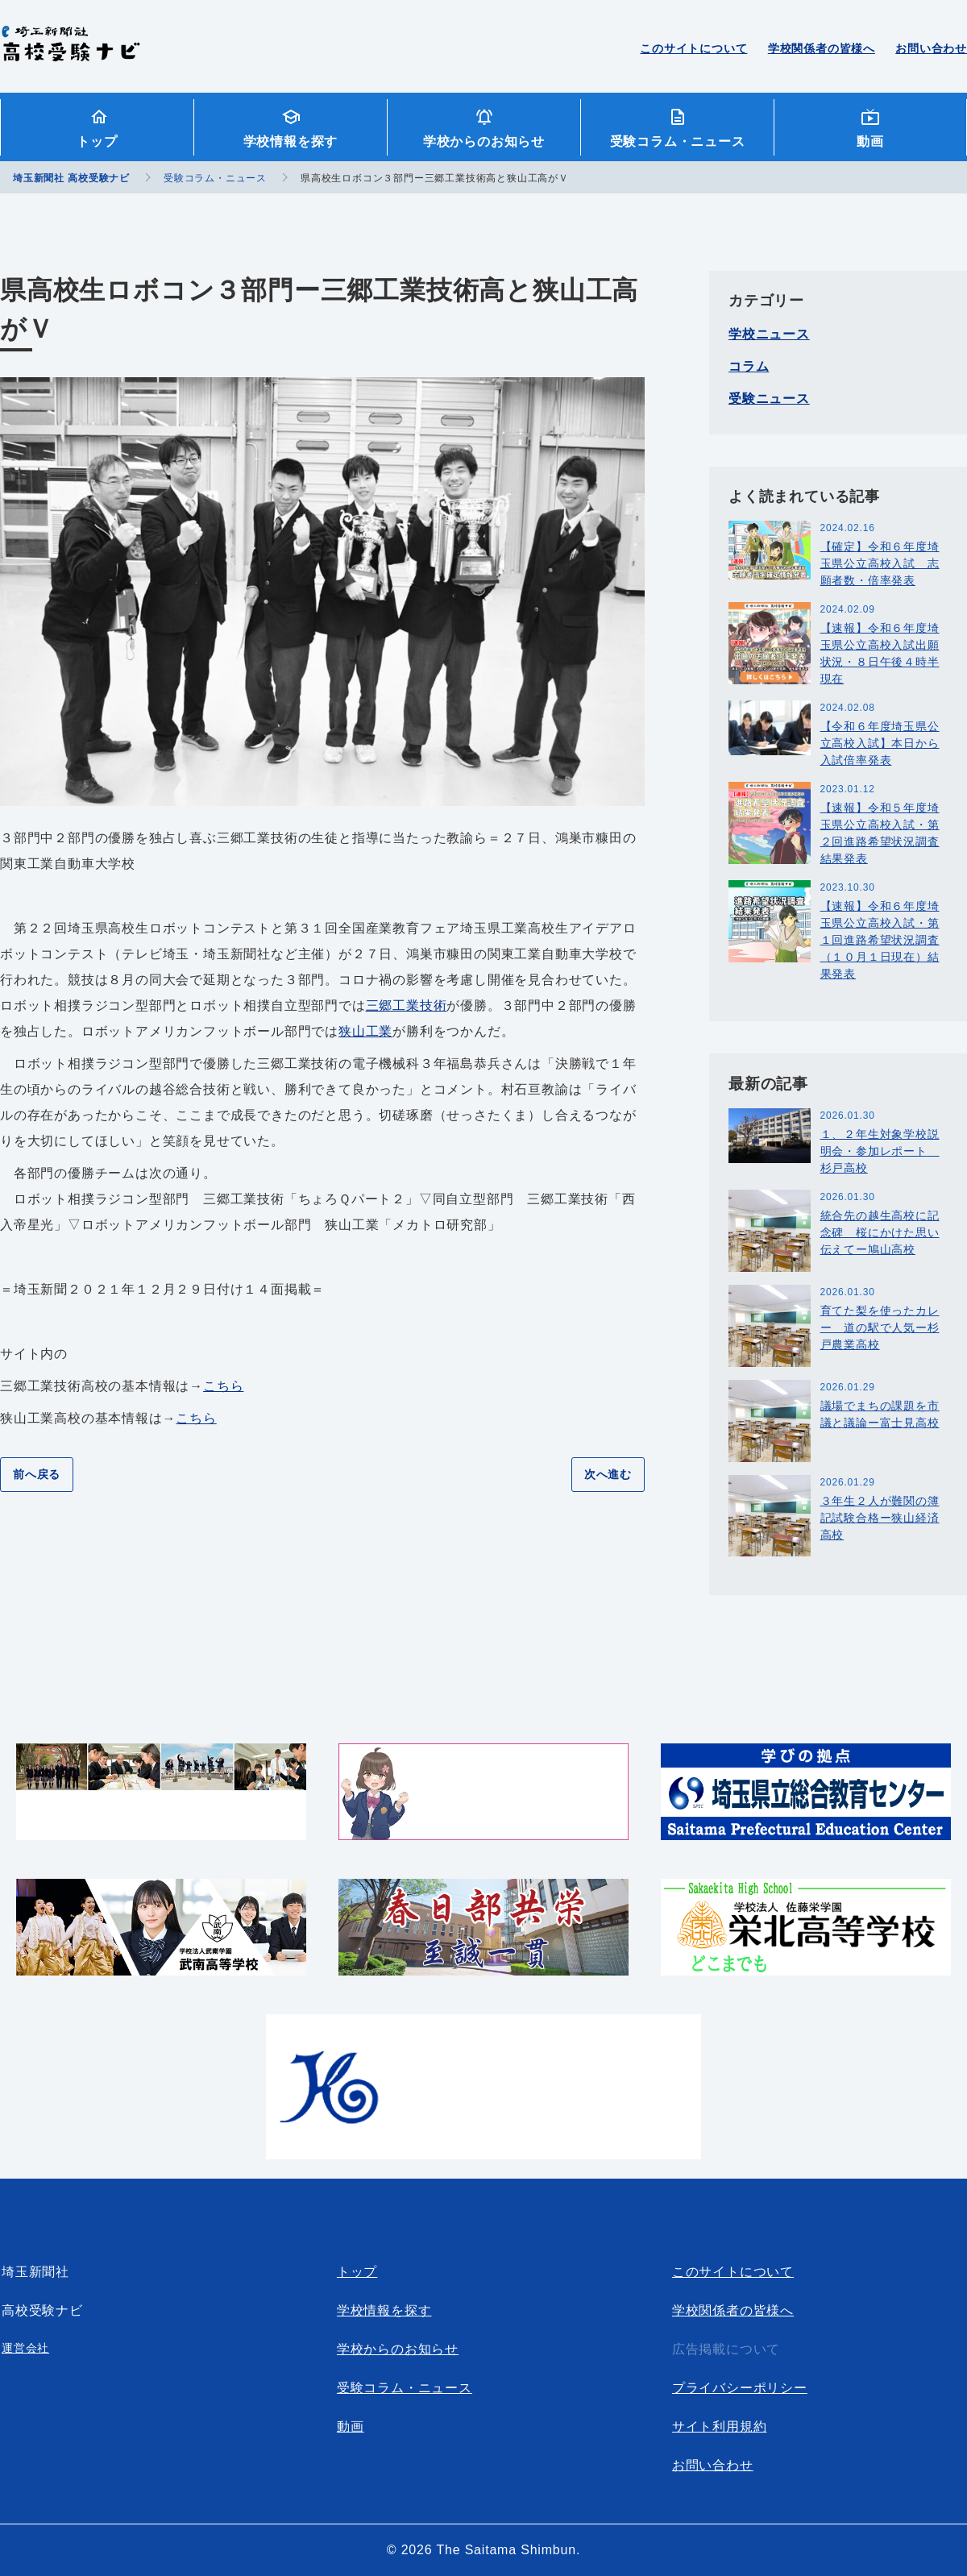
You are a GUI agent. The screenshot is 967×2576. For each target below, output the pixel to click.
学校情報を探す (290, 141)
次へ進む (608, 1474)
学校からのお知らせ (484, 141)
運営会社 (25, 2347)
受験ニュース (769, 398)
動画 (870, 141)
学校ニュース (769, 334)
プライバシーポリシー (739, 2388)
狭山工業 (365, 1031)
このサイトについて (693, 48)
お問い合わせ (931, 48)
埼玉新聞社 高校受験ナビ (70, 52)
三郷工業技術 (406, 1005)
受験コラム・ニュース (677, 141)
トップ (97, 141)
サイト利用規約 (719, 2426)
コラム (748, 366)
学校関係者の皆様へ (821, 48)
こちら (223, 1386)
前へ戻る (36, 1474)
